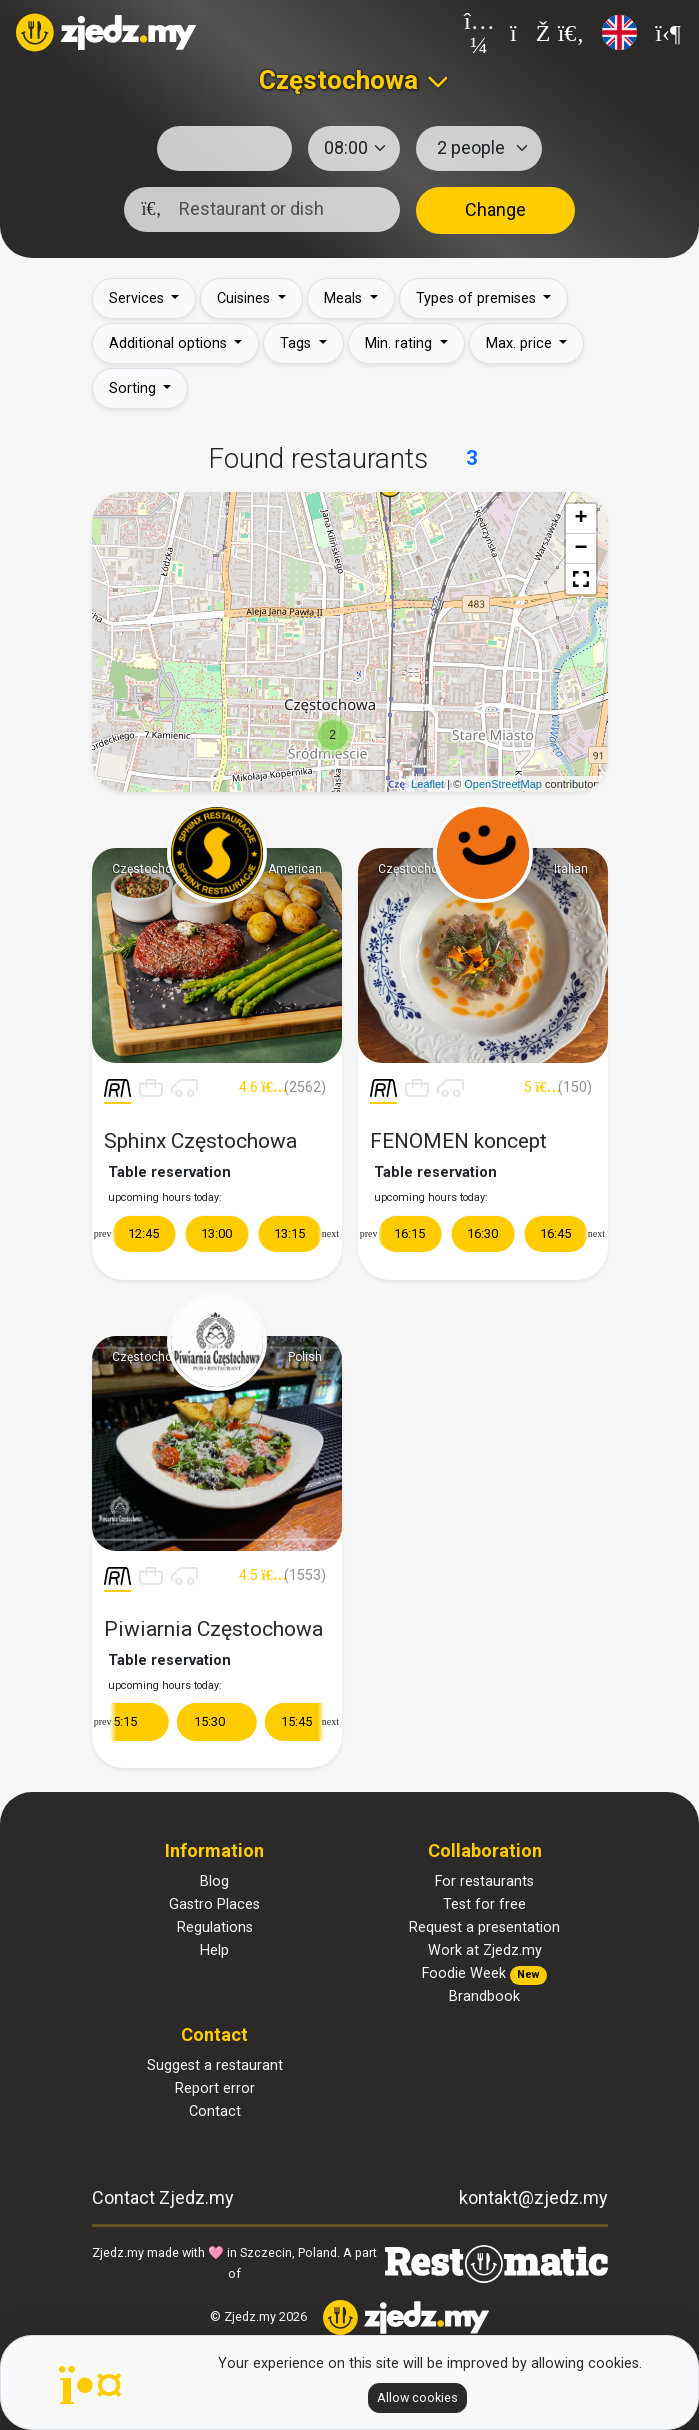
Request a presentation (484, 1927)
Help (214, 1950)
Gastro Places (214, 1904)
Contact (215, 2111)
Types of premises (478, 298)
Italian (571, 869)
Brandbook (484, 1996)
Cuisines (245, 298)
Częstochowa (150, 869)
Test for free (484, 1904)
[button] (581, 579)
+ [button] (580, 519)
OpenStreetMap (503, 784)
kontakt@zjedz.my (533, 2197)
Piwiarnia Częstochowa (213, 1638)
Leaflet (427, 784)
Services (138, 298)
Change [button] (495, 209)
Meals (345, 298)
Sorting (134, 388)
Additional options (170, 343)
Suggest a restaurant (215, 2065)
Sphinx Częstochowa (200, 1150)
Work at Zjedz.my (485, 1950)
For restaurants (484, 1881)
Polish (305, 1357)
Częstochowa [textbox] (338, 80)
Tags (297, 343)
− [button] (580, 549)
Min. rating (400, 343)
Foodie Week (484, 1973)
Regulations (215, 1927)
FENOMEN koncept (458, 1150)
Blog (214, 1881)
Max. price (521, 343)
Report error (215, 2088)
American (295, 869)
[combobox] (349, 80)
